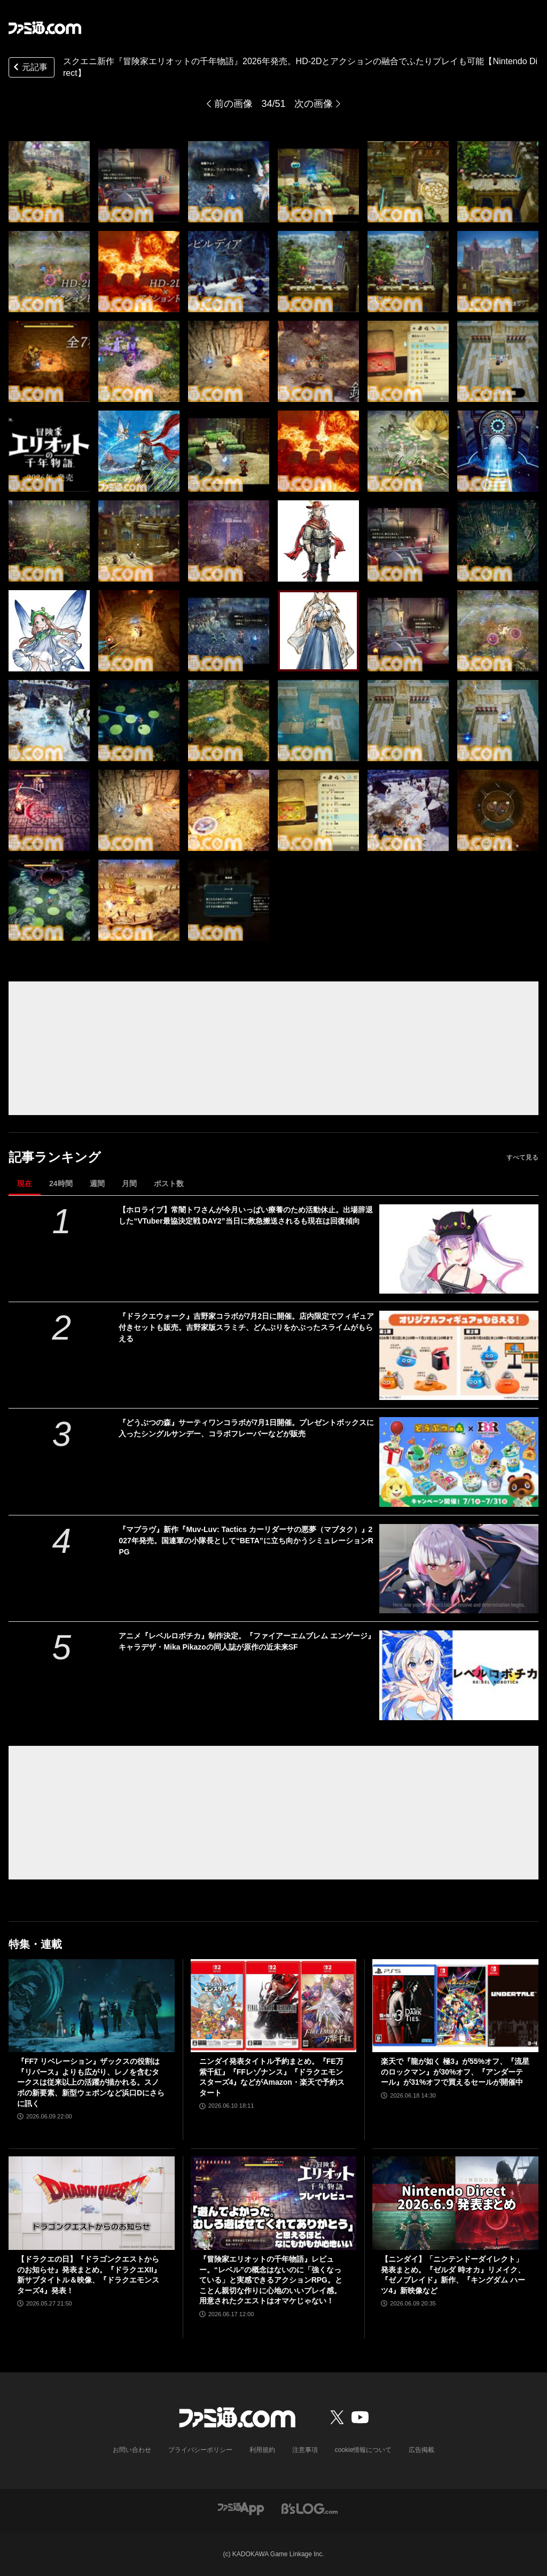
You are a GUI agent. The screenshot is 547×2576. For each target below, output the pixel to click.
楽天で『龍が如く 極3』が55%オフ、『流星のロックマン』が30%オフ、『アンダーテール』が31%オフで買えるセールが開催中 (455, 2071)
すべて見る (522, 1157)
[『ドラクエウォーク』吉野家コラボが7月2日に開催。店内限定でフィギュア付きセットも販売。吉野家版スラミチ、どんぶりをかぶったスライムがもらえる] (458, 1355)
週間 (97, 1183)
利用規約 (262, 2450)
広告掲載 (421, 2450)
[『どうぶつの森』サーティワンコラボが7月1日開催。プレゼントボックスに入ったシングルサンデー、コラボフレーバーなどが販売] (458, 1461)
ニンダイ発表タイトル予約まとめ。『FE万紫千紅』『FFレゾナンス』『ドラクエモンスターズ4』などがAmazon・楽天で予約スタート (272, 2077)
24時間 (61, 1183)
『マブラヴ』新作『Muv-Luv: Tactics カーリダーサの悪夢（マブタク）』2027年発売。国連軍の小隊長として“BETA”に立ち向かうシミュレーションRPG (246, 1540)
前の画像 (233, 103)
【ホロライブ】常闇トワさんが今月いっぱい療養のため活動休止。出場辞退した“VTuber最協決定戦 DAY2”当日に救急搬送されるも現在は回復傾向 (246, 1215)
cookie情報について (363, 2450)
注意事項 (305, 2450)
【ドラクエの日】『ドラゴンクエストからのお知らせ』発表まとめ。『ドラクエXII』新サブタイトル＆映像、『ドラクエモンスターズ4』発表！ (89, 2275)
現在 (24, 1183)
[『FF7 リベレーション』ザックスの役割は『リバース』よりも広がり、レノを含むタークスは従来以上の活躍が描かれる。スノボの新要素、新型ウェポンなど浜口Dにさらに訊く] (92, 2006)
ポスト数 (169, 1183)
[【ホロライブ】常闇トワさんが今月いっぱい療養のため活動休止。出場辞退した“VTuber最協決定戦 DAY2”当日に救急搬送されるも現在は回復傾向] (458, 1249)
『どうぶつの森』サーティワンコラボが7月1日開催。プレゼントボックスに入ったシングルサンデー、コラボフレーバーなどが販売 (246, 1428)
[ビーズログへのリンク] (310, 2507)
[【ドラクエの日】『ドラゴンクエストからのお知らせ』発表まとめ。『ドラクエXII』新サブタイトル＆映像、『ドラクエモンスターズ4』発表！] (92, 2203)
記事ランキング (55, 1157)
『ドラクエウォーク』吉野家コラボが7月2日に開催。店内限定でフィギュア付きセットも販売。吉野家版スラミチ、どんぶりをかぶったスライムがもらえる (246, 1327)
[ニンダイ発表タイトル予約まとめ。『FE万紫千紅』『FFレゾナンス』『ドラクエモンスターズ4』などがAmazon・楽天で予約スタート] (274, 2006)
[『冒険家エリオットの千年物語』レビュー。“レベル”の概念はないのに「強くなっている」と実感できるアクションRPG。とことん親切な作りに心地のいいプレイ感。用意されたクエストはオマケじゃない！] (274, 2203)
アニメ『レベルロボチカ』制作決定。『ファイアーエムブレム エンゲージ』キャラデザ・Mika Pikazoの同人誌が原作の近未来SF (247, 1641)
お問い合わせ (132, 2450)
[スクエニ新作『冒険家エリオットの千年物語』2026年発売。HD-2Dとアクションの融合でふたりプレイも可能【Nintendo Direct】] (49, 181)
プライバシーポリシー (200, 2450)
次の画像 (313, 103)
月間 (129, 1183)
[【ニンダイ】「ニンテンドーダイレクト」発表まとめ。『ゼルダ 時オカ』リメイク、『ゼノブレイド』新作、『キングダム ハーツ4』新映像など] (455, 2203)
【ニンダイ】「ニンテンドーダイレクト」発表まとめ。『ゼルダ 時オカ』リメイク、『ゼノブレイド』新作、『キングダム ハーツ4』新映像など (453, 2275)
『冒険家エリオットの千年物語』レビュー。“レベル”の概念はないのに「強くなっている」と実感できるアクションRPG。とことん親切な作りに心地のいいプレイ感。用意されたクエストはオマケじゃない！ (270, 2280)
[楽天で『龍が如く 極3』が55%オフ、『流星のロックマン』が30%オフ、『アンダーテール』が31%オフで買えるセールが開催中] (455, 2006)
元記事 (29, 68)
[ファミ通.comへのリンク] (45, 27)
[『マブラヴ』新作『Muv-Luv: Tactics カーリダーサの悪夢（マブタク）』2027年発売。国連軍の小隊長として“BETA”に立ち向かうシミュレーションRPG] (458, 1568)
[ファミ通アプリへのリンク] (241, 2507)
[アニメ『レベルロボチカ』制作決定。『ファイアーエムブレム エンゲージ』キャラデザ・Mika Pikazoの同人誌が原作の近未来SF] (458, 1675)
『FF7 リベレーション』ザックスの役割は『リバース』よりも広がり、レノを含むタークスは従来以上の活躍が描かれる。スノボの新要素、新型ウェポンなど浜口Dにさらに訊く (91, 2082)
